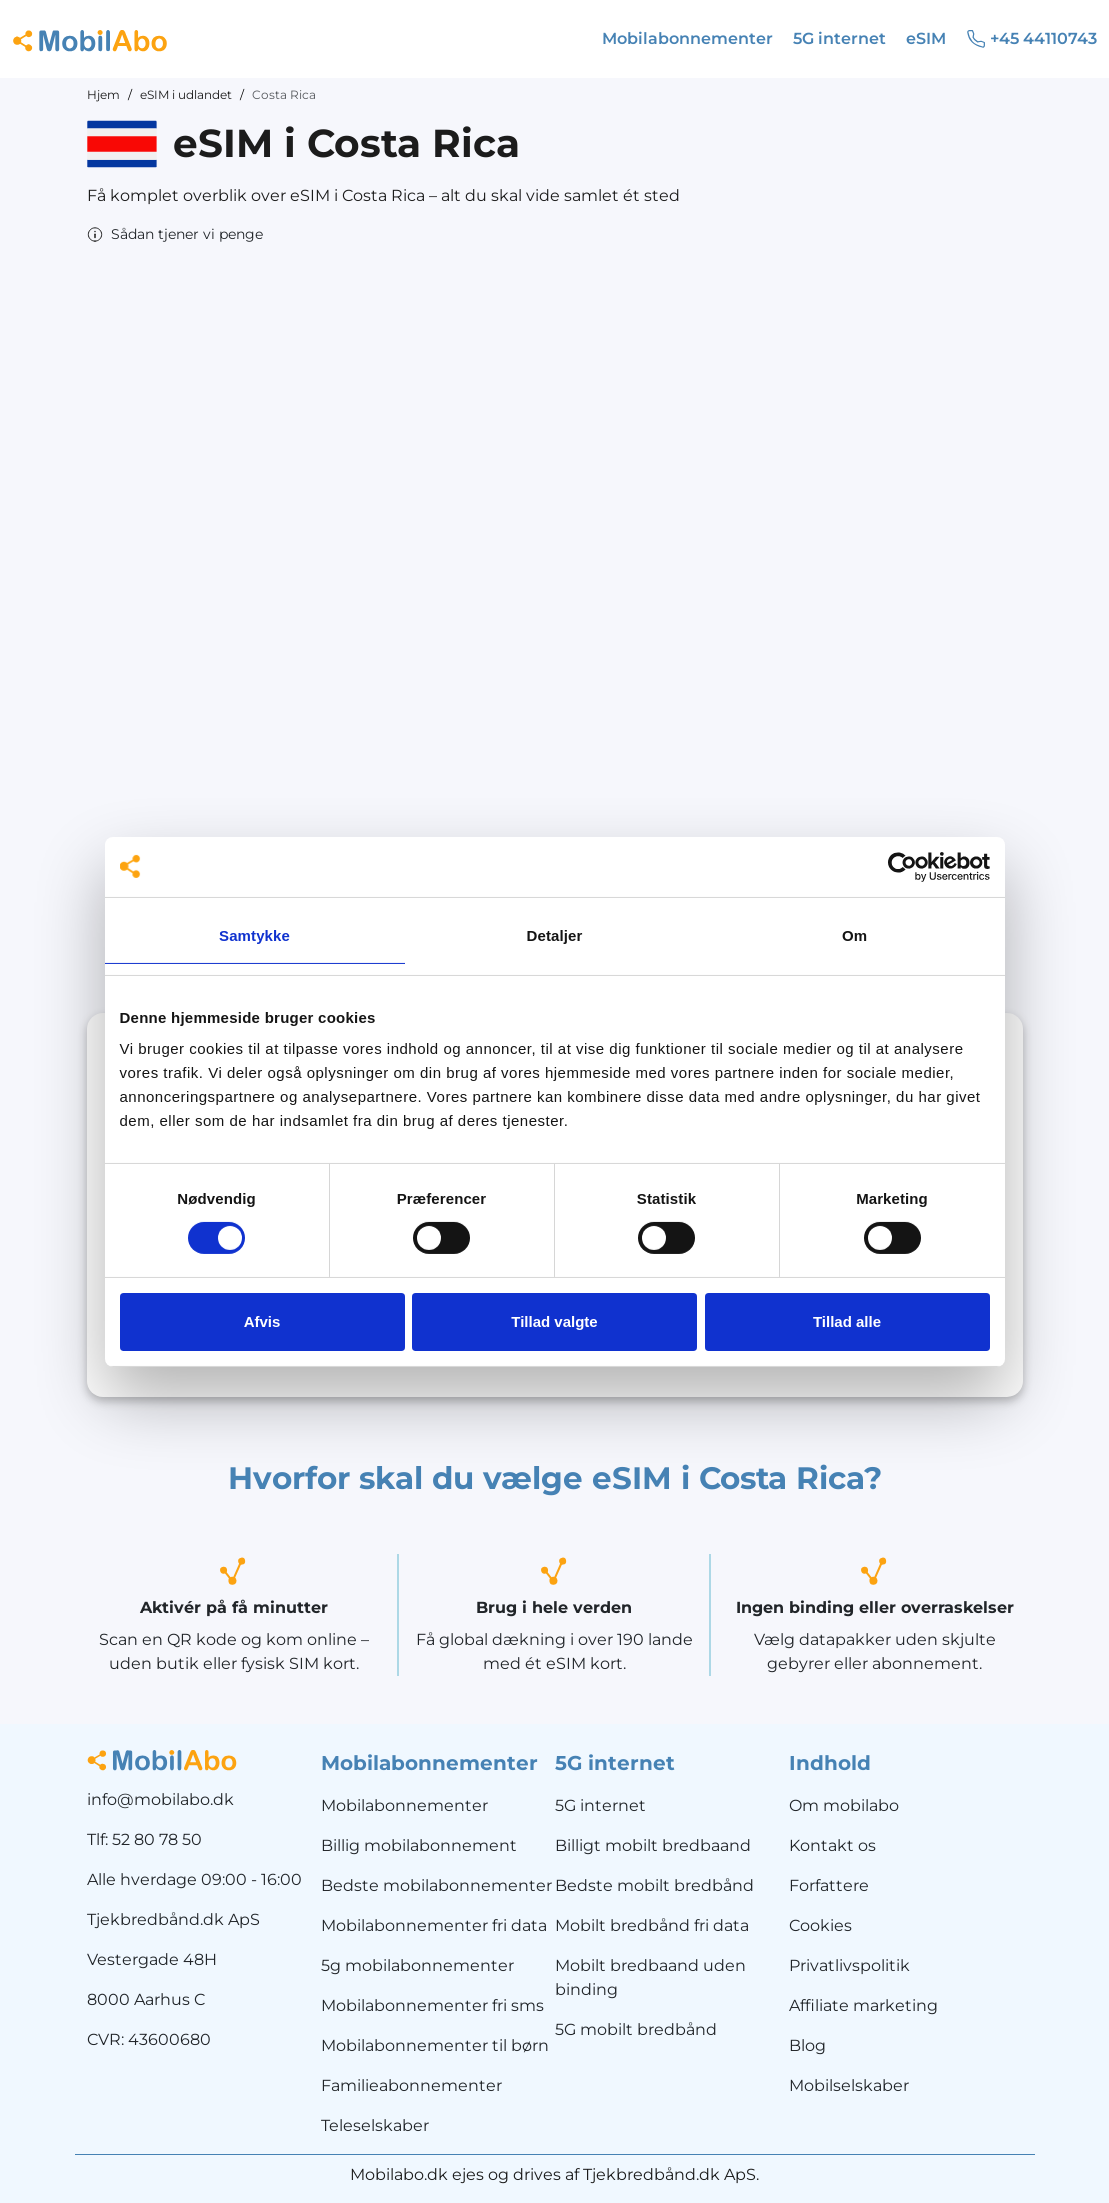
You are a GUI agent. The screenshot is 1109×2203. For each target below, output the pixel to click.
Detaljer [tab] (555, 935)
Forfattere (829, 1885)
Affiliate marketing (863, 2005)
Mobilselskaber (849, 2085)
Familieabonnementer (411, 2085)
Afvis (262, 1321)
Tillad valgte (554, 1321)
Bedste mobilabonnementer (436, 1885)
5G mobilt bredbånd (636, 2029)
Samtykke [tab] (254, 935)
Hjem (103, 94)
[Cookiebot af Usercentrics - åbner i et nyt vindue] (902, 866)
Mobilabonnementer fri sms (432, 2005)
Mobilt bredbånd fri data (652, 1925)
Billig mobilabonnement (419, 1845)
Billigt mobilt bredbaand (653, 1845)
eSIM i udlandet (186, 94)
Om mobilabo (844, 1805)
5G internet (600, 1805)
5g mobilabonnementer (417, 1965)
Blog (807, 2045)
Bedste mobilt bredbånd (654, 1885)
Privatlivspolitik (849, 1965)
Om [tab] (854, 935)
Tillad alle (847, 1321)
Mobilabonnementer (404, 1805)
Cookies (820, 1925)
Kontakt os (832, 1845)
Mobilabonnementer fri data (434, 1925)
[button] (175, 234)
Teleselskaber (375, 2125)
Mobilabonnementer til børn (435, 2045)
